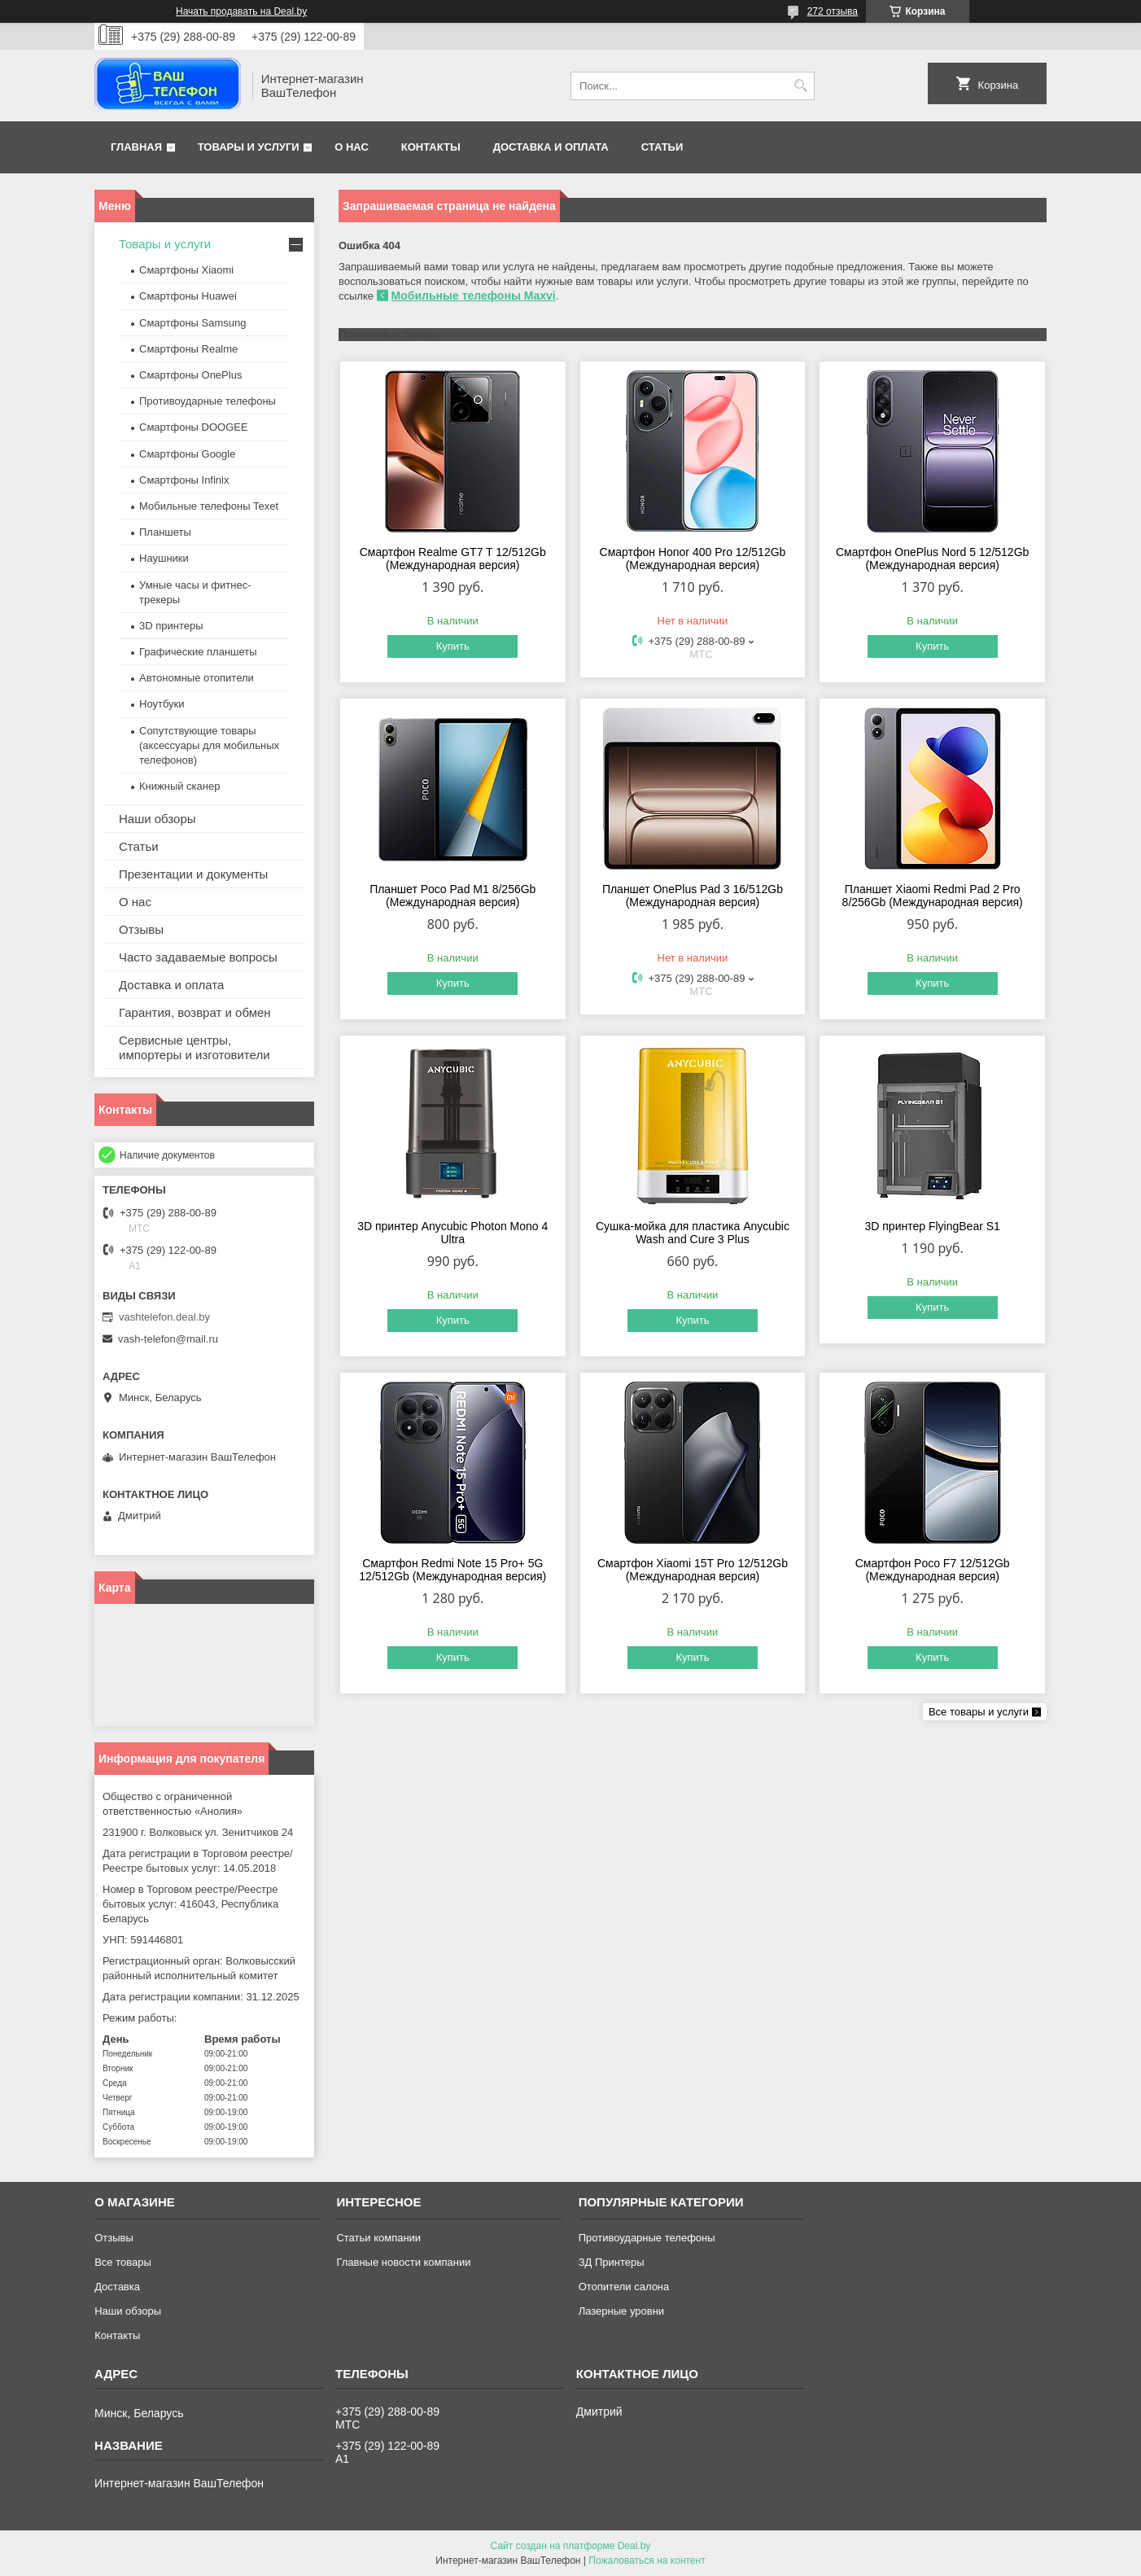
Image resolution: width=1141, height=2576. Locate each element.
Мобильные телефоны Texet (208, 506)
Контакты (431, 147)
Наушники (164, 558)
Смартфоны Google (187, 454)
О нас (351, 147)
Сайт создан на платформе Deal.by (571, 2546)
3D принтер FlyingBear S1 (931, 1226)
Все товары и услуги (979, 1712)
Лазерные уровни (621, 2311)
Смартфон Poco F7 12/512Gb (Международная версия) (932, 1570)
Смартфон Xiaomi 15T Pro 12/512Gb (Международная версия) (692, 1570)
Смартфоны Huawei (188, 296)
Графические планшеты (198, 652)
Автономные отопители (196, 678)
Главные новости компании (403, 2262)
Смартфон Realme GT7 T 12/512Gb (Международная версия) (453, 558)
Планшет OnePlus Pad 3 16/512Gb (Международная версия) (692, 896)
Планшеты (165, 532)
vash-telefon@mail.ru (168, 1339)
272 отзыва (832, 11)
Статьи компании (378, 2238)
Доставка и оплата (551, 147)
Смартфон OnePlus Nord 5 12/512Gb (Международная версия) (932, 558)
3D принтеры (171, 626)
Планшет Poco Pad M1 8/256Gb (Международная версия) (452, 896)
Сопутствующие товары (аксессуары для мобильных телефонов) (209, 745)
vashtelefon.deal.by (164, 1317)
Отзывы (141, 929)
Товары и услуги (248, 147)
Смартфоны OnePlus (190, 375)
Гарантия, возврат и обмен (195, 1012)
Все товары (122, 2262)
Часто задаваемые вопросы (198, 957)
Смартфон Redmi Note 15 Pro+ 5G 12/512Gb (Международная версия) (452, 1570)
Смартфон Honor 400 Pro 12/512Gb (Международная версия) (693, 558)
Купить (453, 646)
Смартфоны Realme (188, 349)
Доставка (117, 2286)
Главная (136, 147)
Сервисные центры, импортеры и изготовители (194, 1047)
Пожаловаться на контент (646, 2560)
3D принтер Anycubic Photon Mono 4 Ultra (452, 1233)
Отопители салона (624, 2286)
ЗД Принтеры (612, 2262)
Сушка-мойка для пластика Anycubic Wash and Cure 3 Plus (692, 1233)
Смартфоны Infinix (184, 480)
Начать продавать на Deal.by (241, 11)
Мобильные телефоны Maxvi (473, 295)
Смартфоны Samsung (192, 323)
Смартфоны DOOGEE (193, 427)
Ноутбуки (162, 704)
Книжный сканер (179, 786)
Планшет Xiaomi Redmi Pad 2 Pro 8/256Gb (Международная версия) (932, 896)
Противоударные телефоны (207, 401)
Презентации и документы (193, 874)
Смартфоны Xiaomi (186, 270)
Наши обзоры (157, 819)
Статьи (662, 147)
